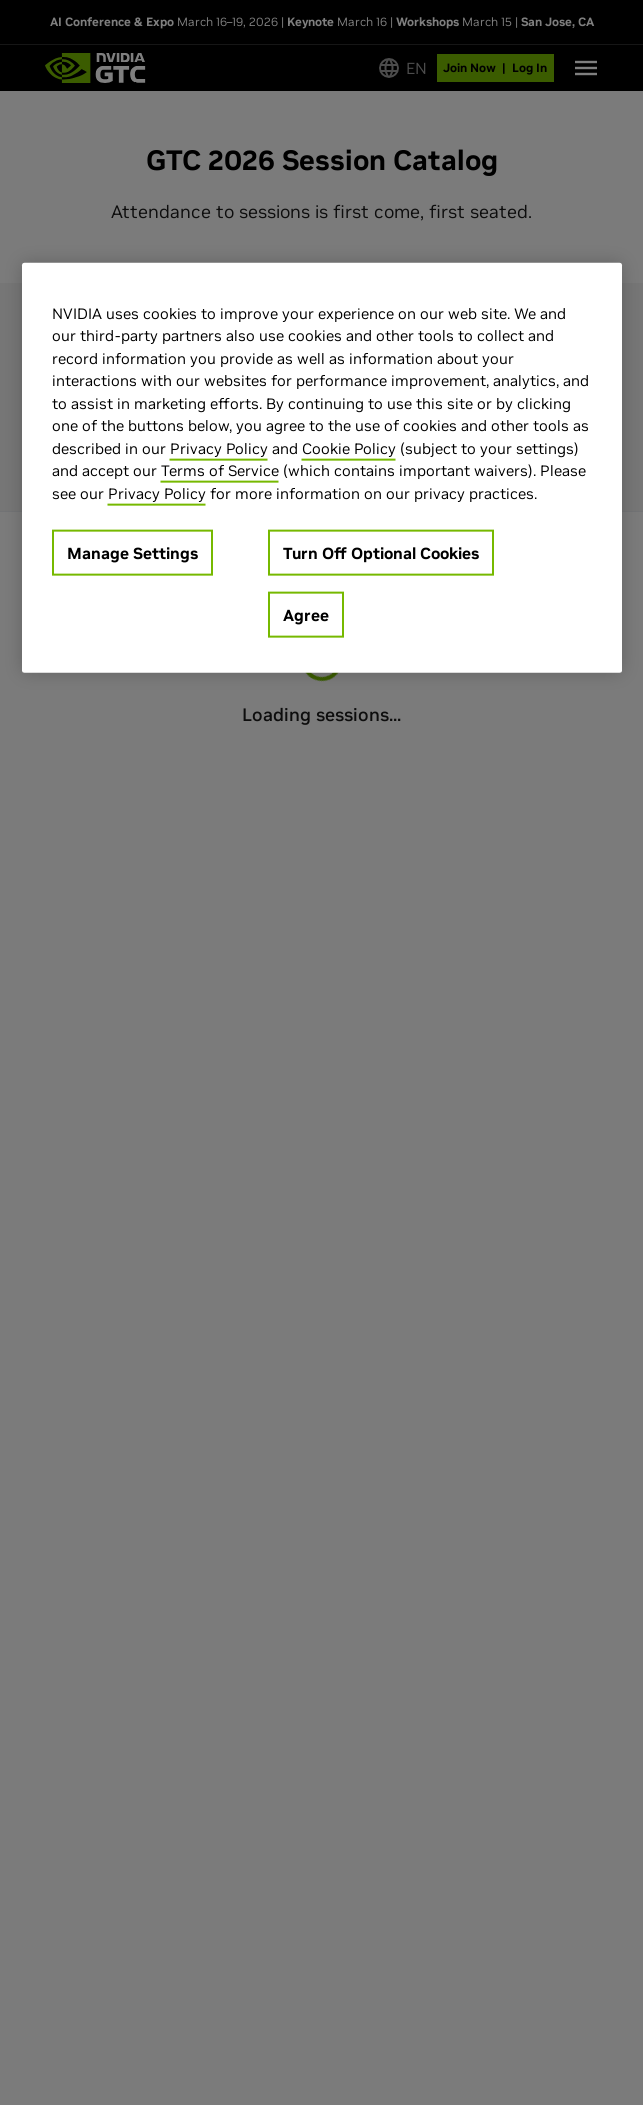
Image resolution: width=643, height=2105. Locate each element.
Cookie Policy (349, 447)
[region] (322, 467)
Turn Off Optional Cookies (381, 553)
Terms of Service (220, 470)
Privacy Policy (219, 447)
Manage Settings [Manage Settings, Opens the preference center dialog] (132, 553)
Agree (306, 615)
